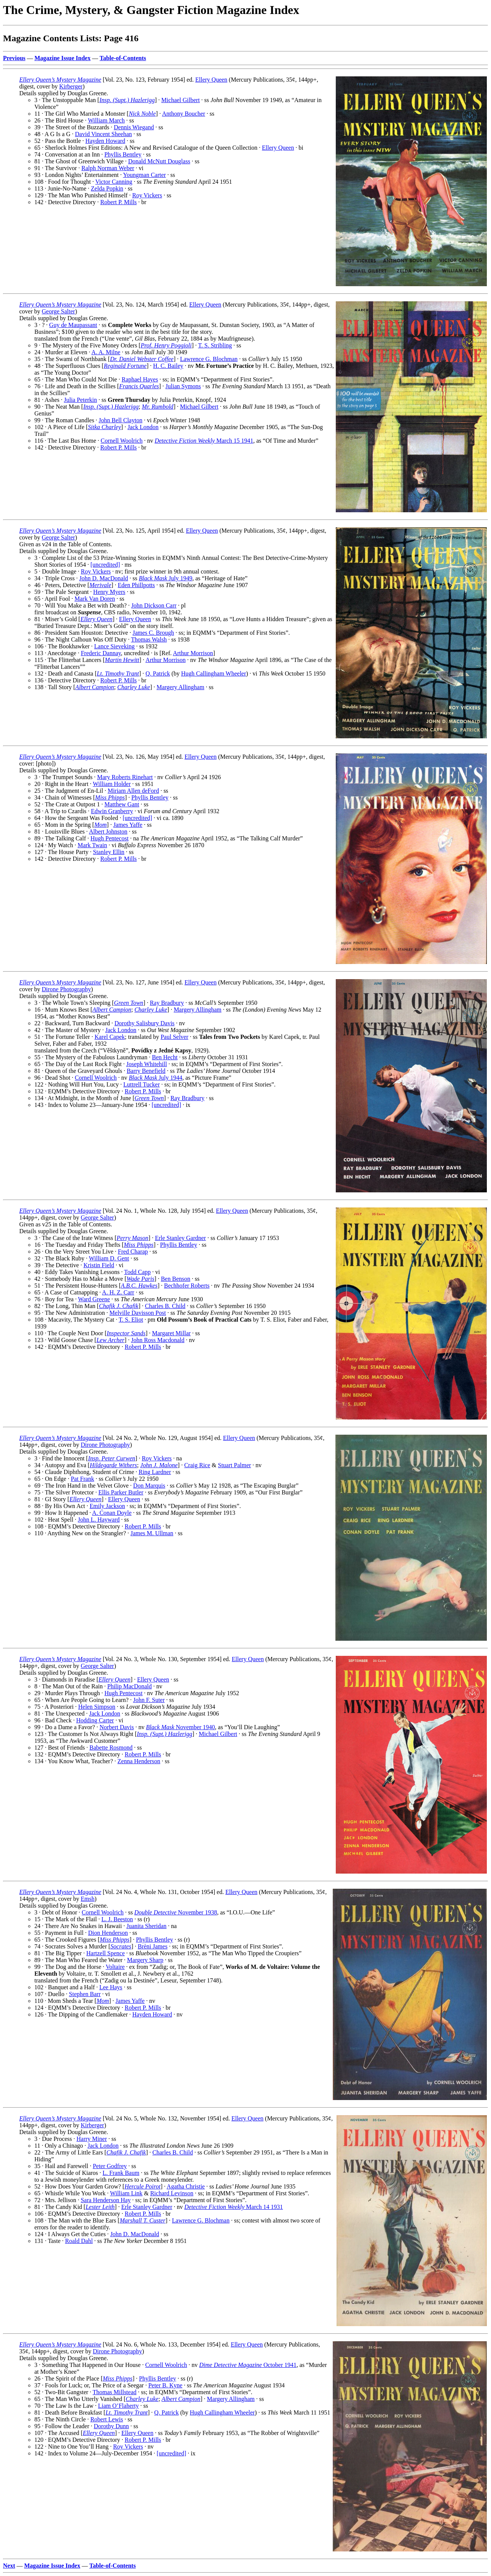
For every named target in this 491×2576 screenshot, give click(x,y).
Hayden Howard (105, 141)
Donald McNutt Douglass (159, 161)
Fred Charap (133, 1251)
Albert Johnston (108, 831)
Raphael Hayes (140, 379)
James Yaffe (127, 824)
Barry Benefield (146, 1071)
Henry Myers (109, 592)
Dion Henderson (108, 1933)
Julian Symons (183, 386)
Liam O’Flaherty (118, 2405)
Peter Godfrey (110, 2166)
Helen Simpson (96, 1706)
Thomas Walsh (149, 639)
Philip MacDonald (129, 1686)
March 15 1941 (203, 440)
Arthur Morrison (193, 653)
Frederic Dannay (101, 653)
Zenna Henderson (138, 1761)
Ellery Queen (211, 79)
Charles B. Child (165, 1306)
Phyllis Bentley (122, 154)
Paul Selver (174, 1037)
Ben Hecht (165, 1057)
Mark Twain (92, 845)
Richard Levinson (171, 2193)
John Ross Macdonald (157, 1340)
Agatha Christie (186, 2186)
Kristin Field (98, 1265)
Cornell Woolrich (122, 440)
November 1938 (175, 1912)
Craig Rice (197, 1465)
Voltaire (115, 1967)
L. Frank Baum (121, 2173)
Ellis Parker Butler (120, 1492)
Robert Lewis (106, 2419)
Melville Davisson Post (138, 1313)
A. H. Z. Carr (118, 1292)
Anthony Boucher (183, 113)
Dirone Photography (66, 989)
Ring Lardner (155, 1472)
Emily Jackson (107, 1506)
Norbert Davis (116, 1727)
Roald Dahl (79, 2241)
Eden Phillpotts (136, 585)
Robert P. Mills (118, 202)
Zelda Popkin (107, 188)
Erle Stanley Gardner (180, 1238)
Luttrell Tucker (142, 1084)
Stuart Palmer (234, 1465)
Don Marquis (149, 1485)
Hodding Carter (95, 1720)
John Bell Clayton (120, 420)
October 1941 (247, 2365)
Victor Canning (113, 181)
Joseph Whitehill (146, 1064)
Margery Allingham (180, 687)
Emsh (87, 1899)
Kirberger (71, 86)
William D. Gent (109, 1258)
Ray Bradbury (167, 1003)
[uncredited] (105, 564)
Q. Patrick (157, 673)
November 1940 (180, 1727)
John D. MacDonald (103, 578)
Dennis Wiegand (134, 127)
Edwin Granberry (112, 811)
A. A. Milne (105, 352)
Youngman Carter (144, 175)
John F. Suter (149, 1700)
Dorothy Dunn (111, 2426)
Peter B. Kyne (165, 2385)
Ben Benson (175, 1279)
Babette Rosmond (111, 1747)
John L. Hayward (99, 1519)
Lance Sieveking (114, 646)
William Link (126, 2193)
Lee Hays (110, 1987)
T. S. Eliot (131, 1319)
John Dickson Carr (153, 605)
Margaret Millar (171, 1333)
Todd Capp (137, 1272)
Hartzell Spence (105, 1953)
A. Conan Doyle (111, 1513)
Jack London (143, 427)
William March (106, 120)
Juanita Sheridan (147, 1926)
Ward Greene (94, 1299)
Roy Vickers (147, 195)
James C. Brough (153, 632)
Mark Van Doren (94, 598)
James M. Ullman (151, 1533)
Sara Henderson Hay (106, 2200)
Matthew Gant (121, 804)
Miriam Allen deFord (133, 790)
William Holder (112, 784)
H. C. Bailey (168, 366)
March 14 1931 (233, 2207)
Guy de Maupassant (73, 325)
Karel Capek (109, 1037)
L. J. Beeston (117, 1919)
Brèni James (153, 1946)
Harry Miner (92, 2139)
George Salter (58, 311)
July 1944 (155, 1077)
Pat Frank (82, 1479)
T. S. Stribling (215, 345)
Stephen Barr (85, 1994)
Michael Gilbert (180, 100)
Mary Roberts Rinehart (125, 777)
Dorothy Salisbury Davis (144, 1023)
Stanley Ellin (108, 852)
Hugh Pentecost (110, 838)
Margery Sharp (145, 1960)
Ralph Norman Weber (108, 168)
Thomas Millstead (114, 2392)
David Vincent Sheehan (103, 134)
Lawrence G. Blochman (209, 359)
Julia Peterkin (80, 400)
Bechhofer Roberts (186, 1285)
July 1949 (165, 578)
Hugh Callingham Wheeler (213, 673)
